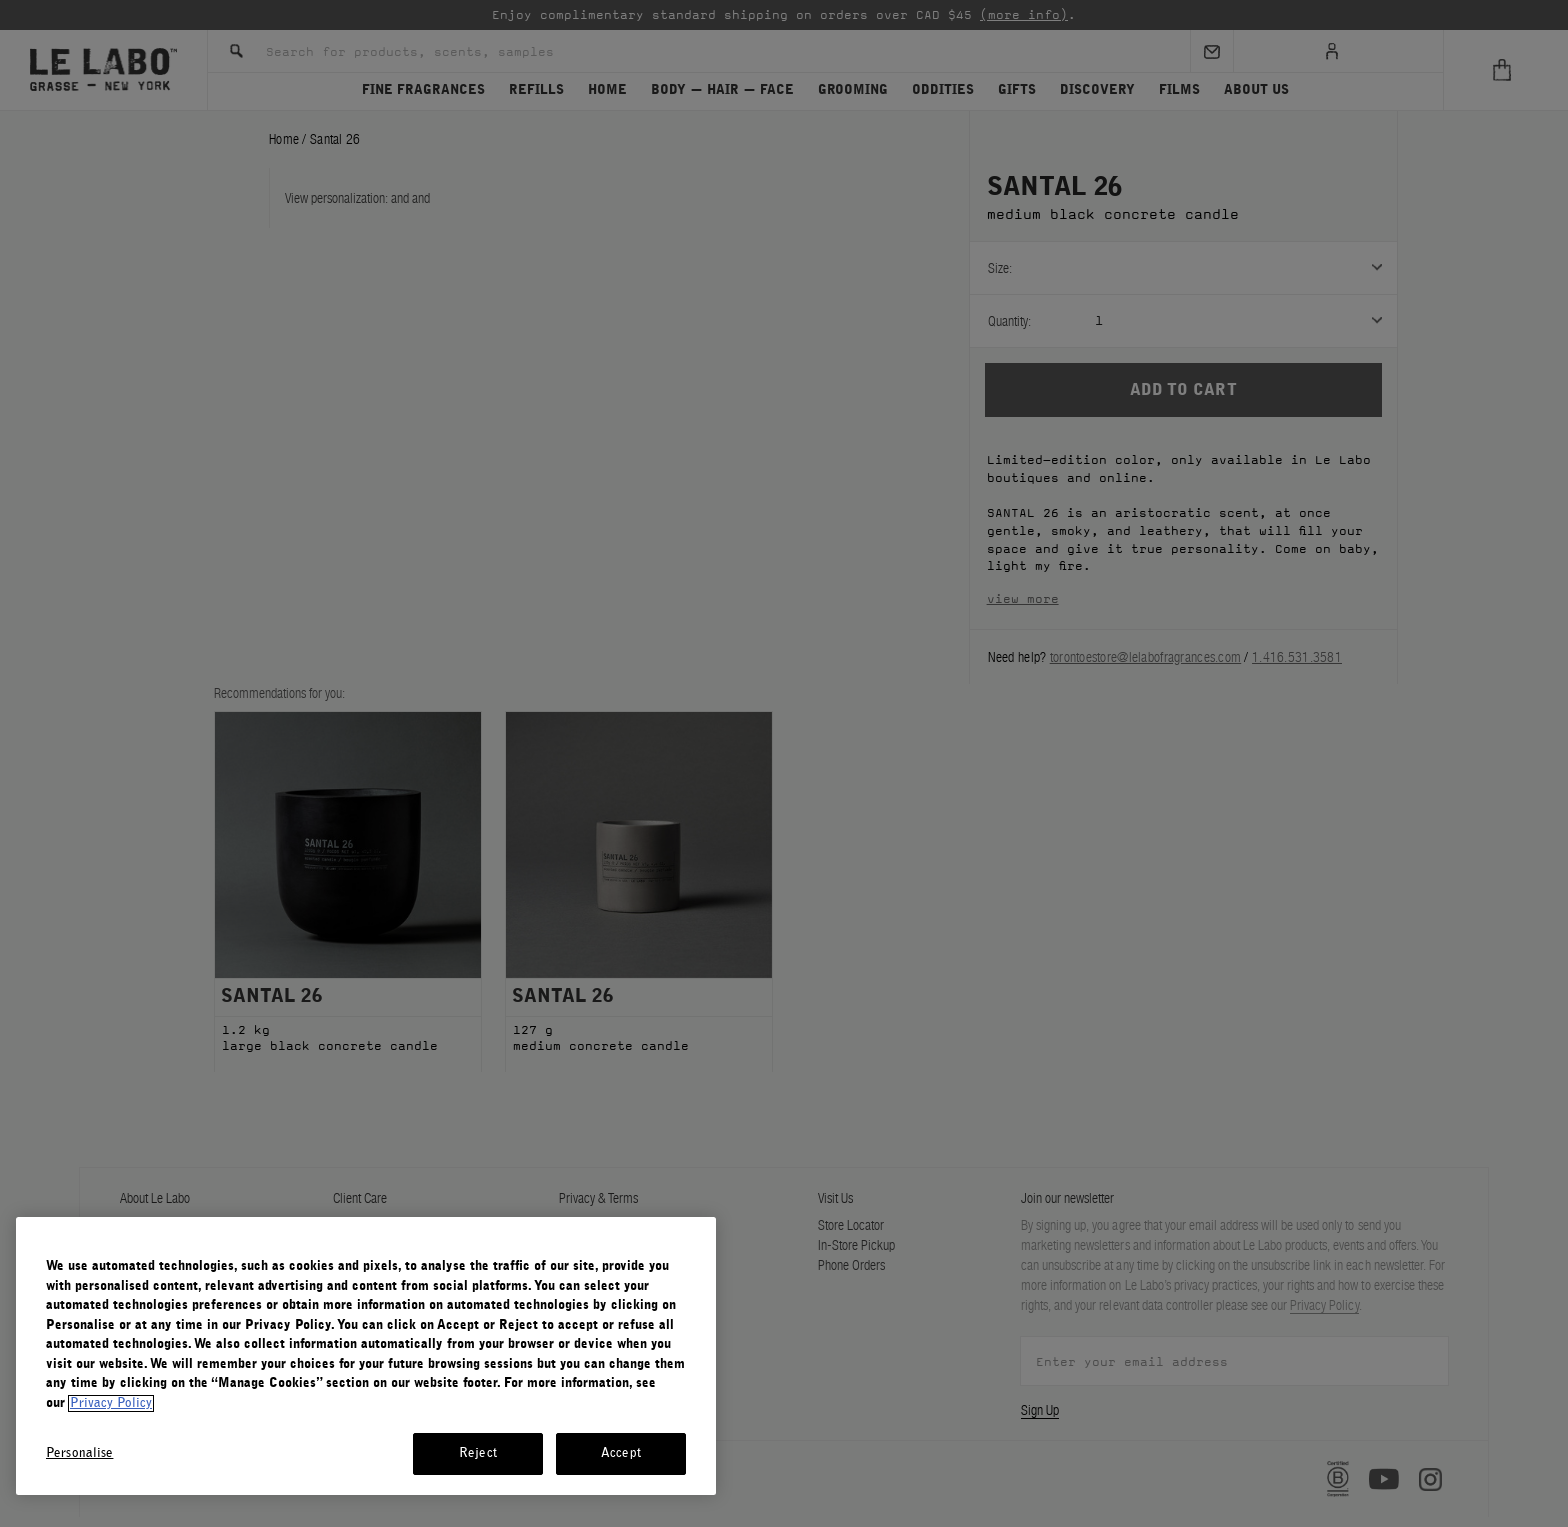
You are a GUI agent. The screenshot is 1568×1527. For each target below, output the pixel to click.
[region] (366, 1356)
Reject (478, 1453)
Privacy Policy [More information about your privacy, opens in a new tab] (111, 1403)
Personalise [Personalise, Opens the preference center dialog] (79, 1453)
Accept (621, 1453)
